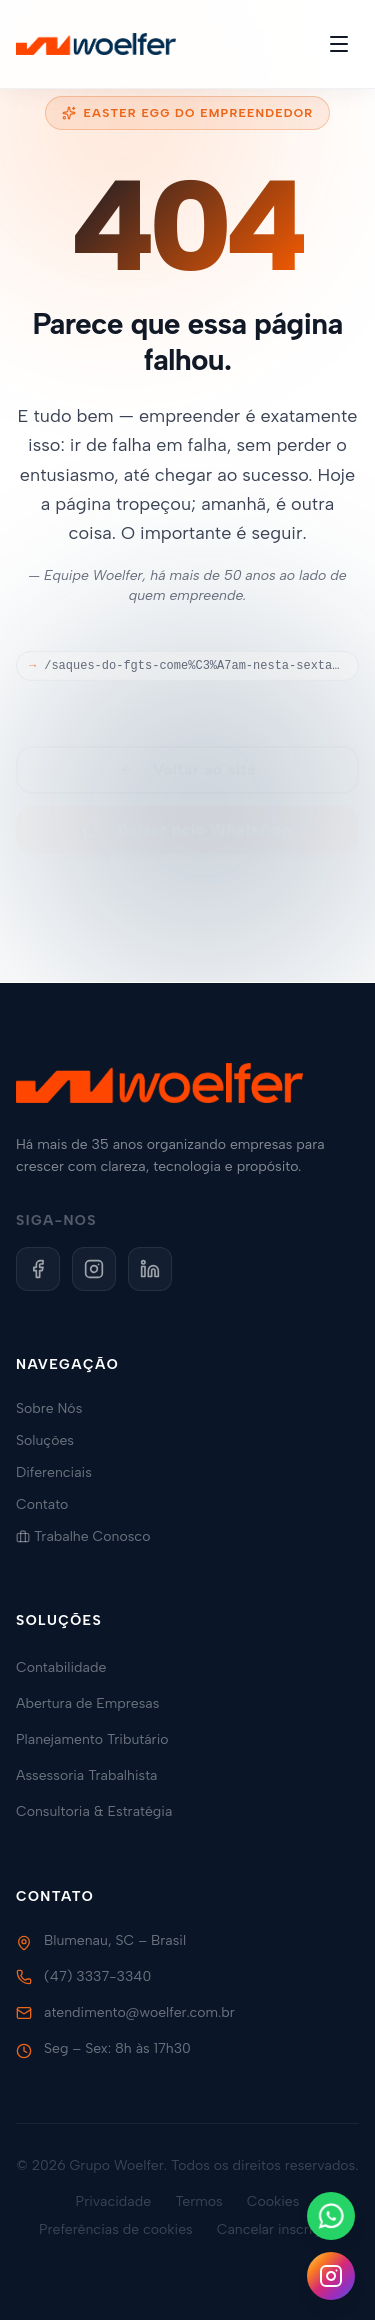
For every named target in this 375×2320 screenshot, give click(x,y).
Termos (199, 2201)
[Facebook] (38, 1269)
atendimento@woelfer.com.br (139, 2012)
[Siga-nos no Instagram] (331, 2276)
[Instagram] (94, 1269)
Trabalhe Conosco (91, 1536)
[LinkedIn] (150, 1269)
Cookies (273, 2201)
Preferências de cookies (116, 2229)
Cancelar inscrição (276, 2229)
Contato (50, 1504)
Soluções (53, 1440)
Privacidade (114, 2201)
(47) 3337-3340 (97, 1976)
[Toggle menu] (339, 44)
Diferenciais (62, 1472)
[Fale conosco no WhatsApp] (331, 2216)
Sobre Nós (57, 1408)
